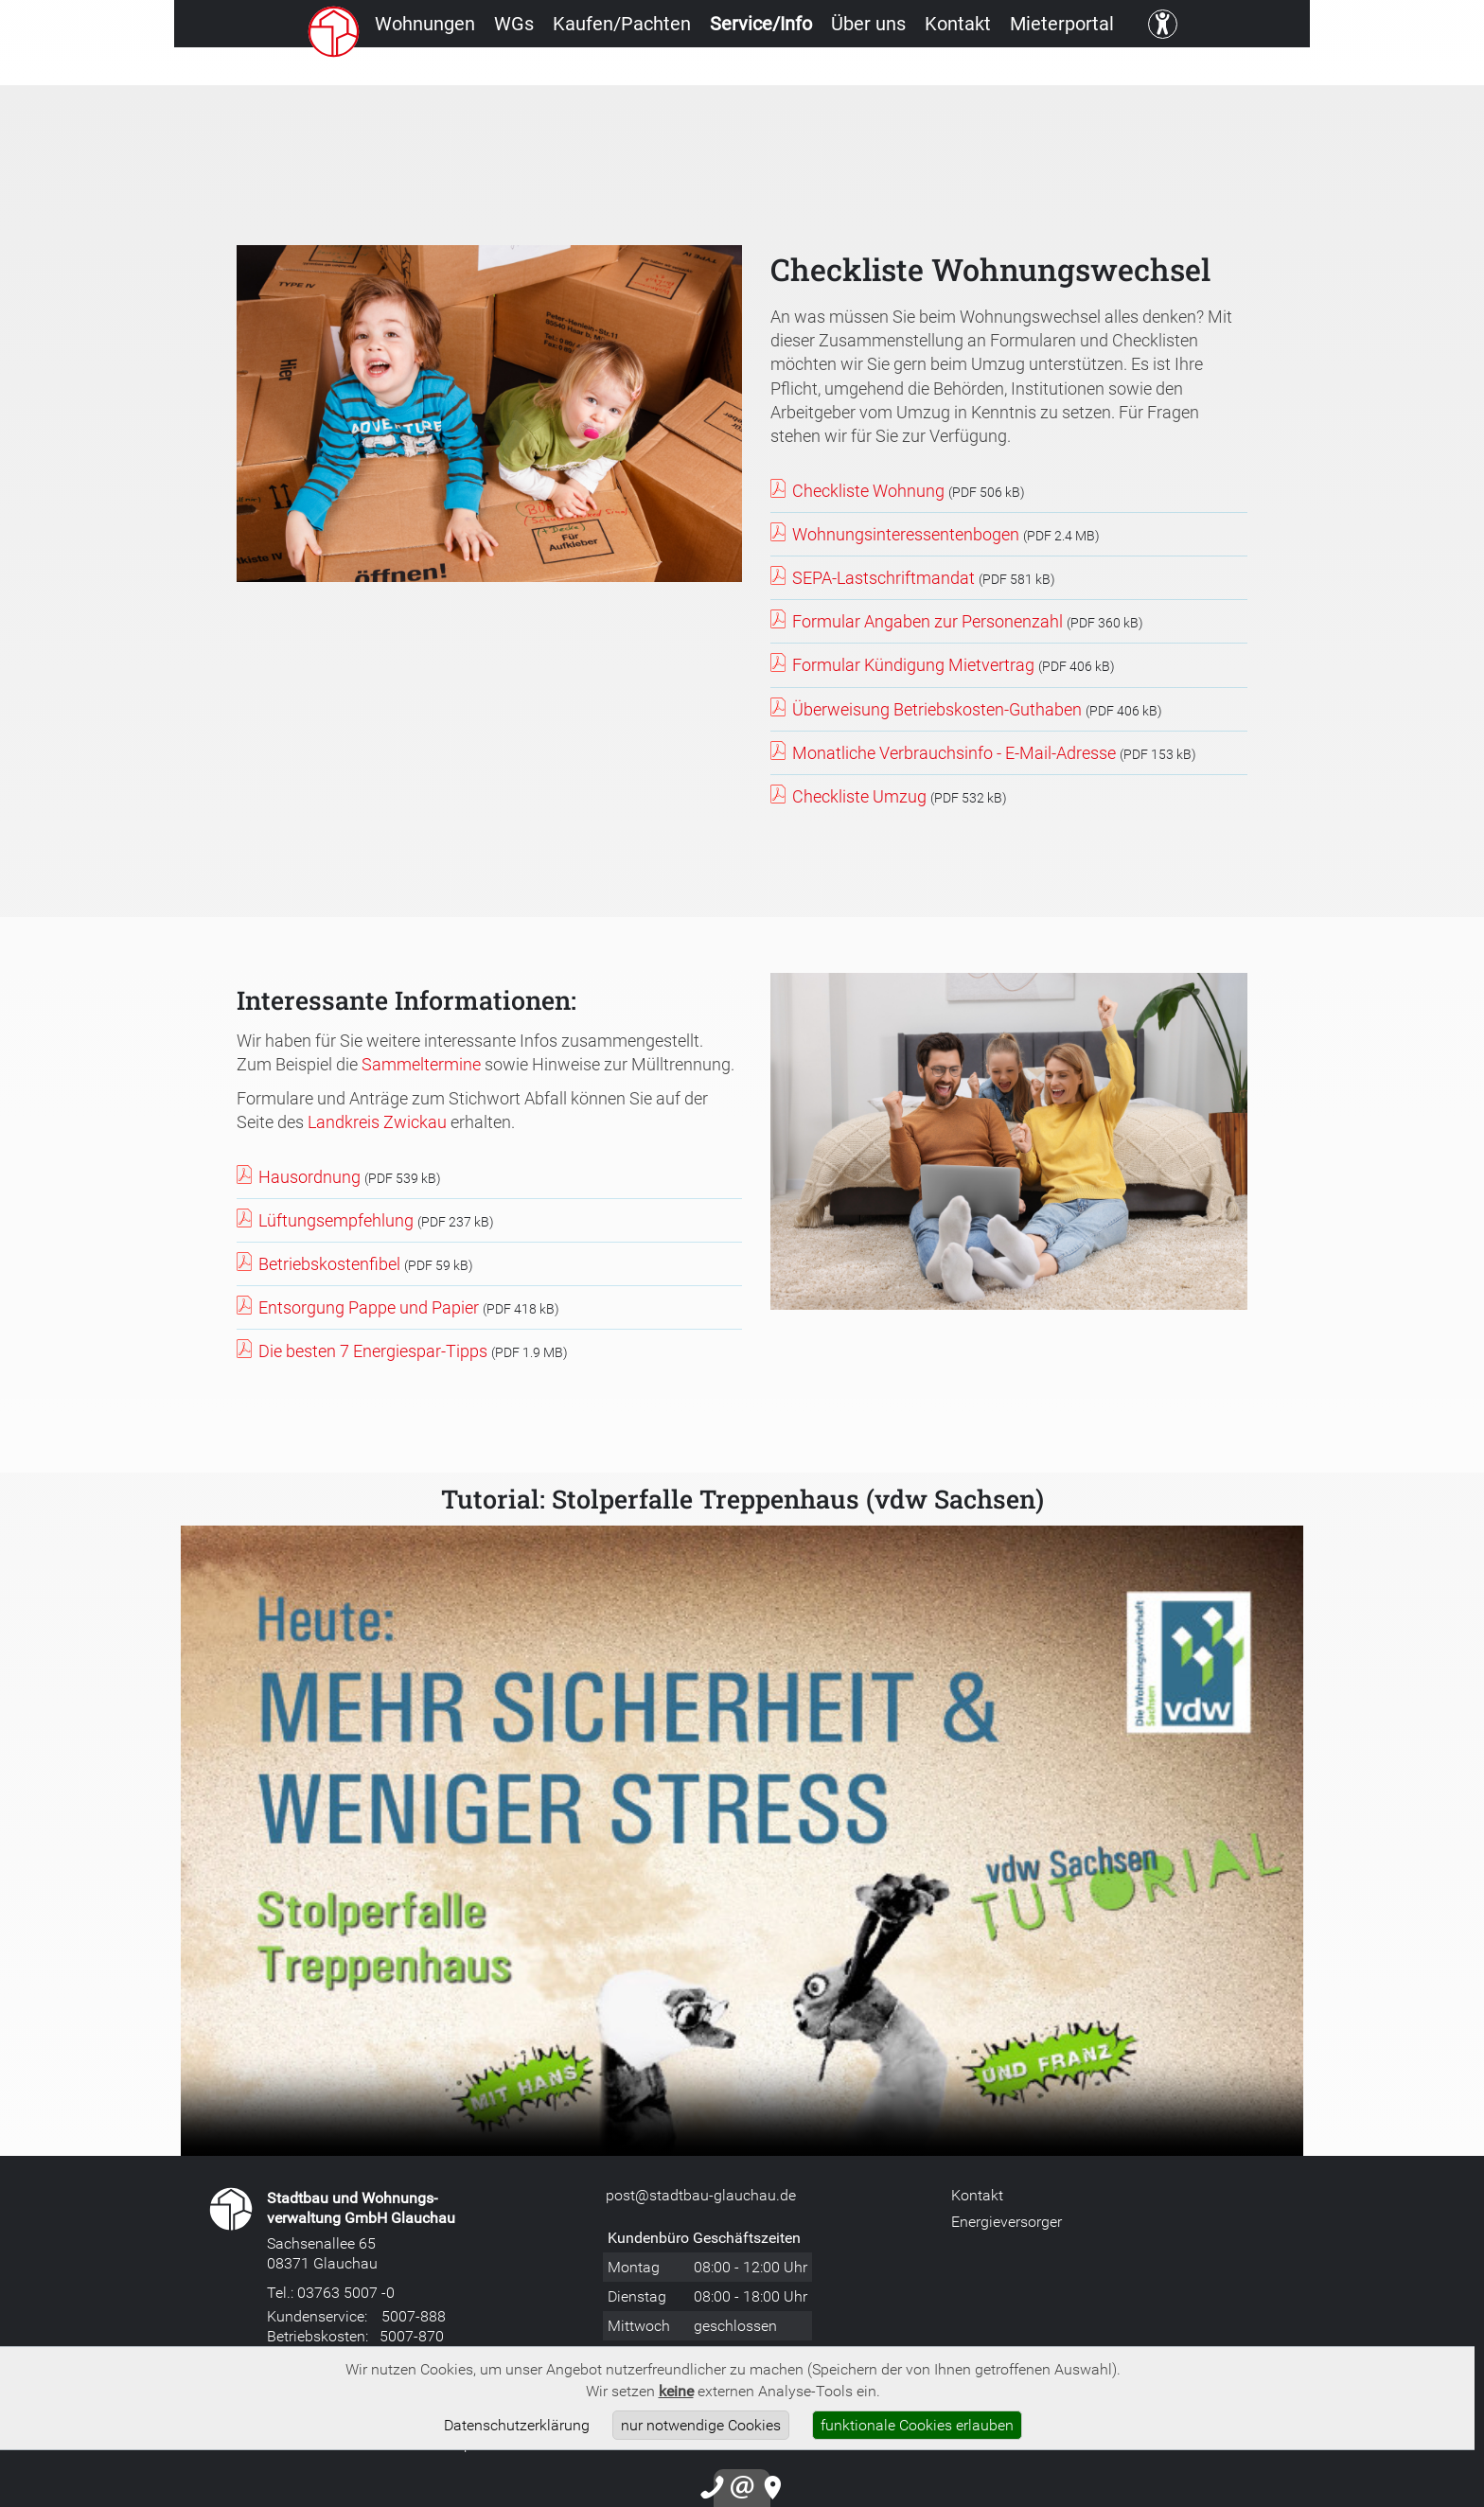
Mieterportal (1148, 70)
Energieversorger (1006, 2221)
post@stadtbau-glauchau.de (701, 2194)
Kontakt (1023, 70)
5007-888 (413, 2315)
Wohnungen (386, 70)
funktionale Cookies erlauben (917, 2424)
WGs (496, 70)
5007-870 (412, 2335)
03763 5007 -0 (346, 2292)
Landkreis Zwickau (377, 1121)
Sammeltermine (421, 1063)
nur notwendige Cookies (701, 2424)
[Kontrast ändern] (1260, 71)
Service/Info (784, 70)
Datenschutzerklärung (517, 2424)
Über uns (912, 70)
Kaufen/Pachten (625, 70)
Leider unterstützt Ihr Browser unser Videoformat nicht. (742, 1841)
